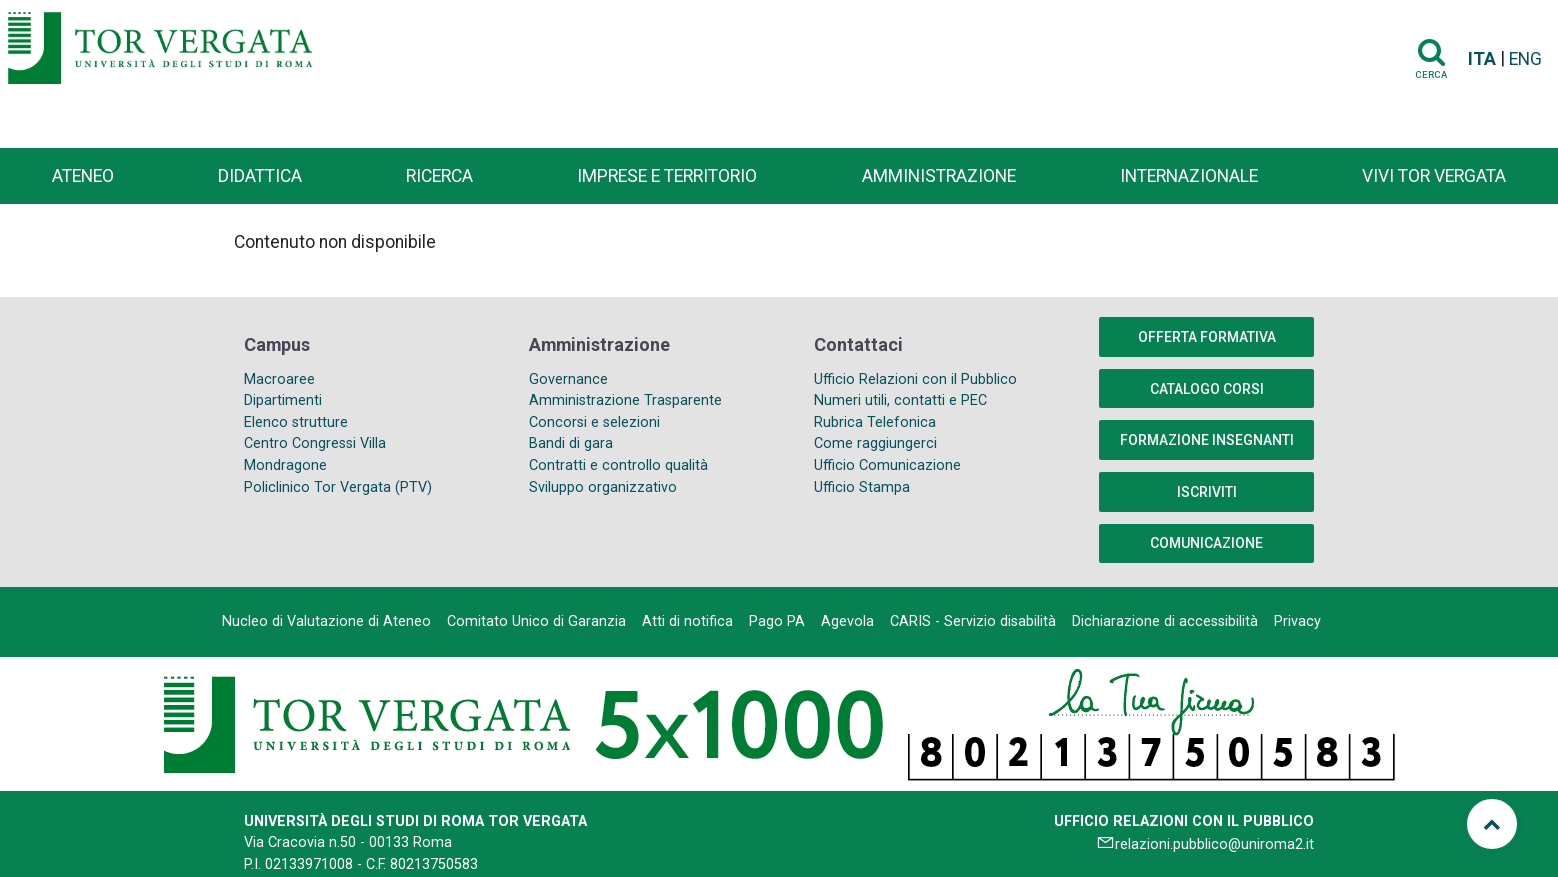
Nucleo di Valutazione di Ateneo (326, 621)
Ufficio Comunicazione (887, 465)
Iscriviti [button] (1207, 492)
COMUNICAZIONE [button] (1206, 543)
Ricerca (439, 176)
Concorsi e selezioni (594, 422)
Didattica (260, 176)
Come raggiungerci (875, 443)
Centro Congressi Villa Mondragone (315, 454)
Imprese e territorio (667, 176)
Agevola (847, 621)
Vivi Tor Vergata (1434, 176)
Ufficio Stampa (862, 487)
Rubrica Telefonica (875, 422)
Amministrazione (939, 176)
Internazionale (1189, 176)
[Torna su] (1492, 824)
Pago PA (777, 621)
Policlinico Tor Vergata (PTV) (338, 487)
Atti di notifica (687, 621)
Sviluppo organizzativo (603, 487)
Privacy (1297, 621)
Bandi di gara (571, 443)
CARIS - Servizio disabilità (973, 621)
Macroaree (279, 379)
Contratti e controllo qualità (618, 465)
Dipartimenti (283, 400)
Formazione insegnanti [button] (1207, 440)
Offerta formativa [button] (1207, 337)
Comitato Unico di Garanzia (536, 621)
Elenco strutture (296, 422)
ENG (1525, 59)
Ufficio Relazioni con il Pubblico (915, 379)
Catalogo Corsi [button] (1207, 389)
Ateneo (83, 176)
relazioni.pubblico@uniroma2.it (1214, 844)
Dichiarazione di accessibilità (1165, 621)
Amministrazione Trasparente (625, 400)
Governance (568, 379)
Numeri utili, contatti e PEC (900, 400)
